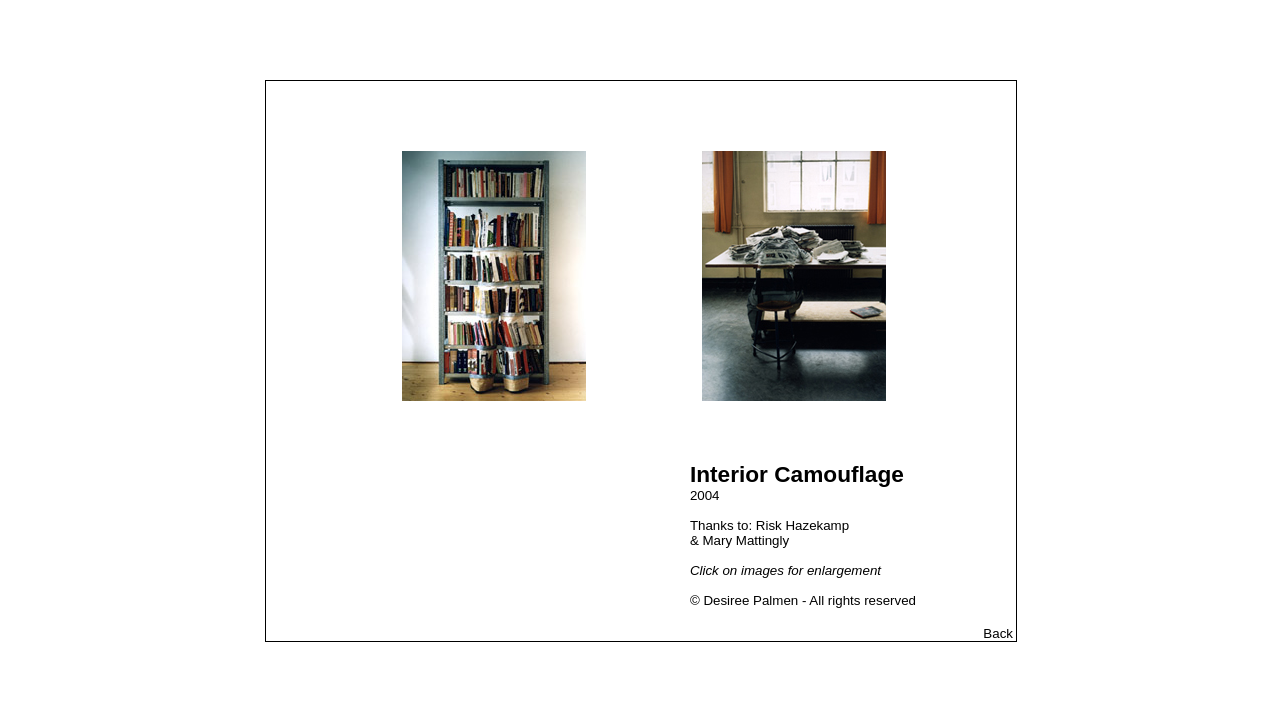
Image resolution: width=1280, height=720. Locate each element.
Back (998, 633)
